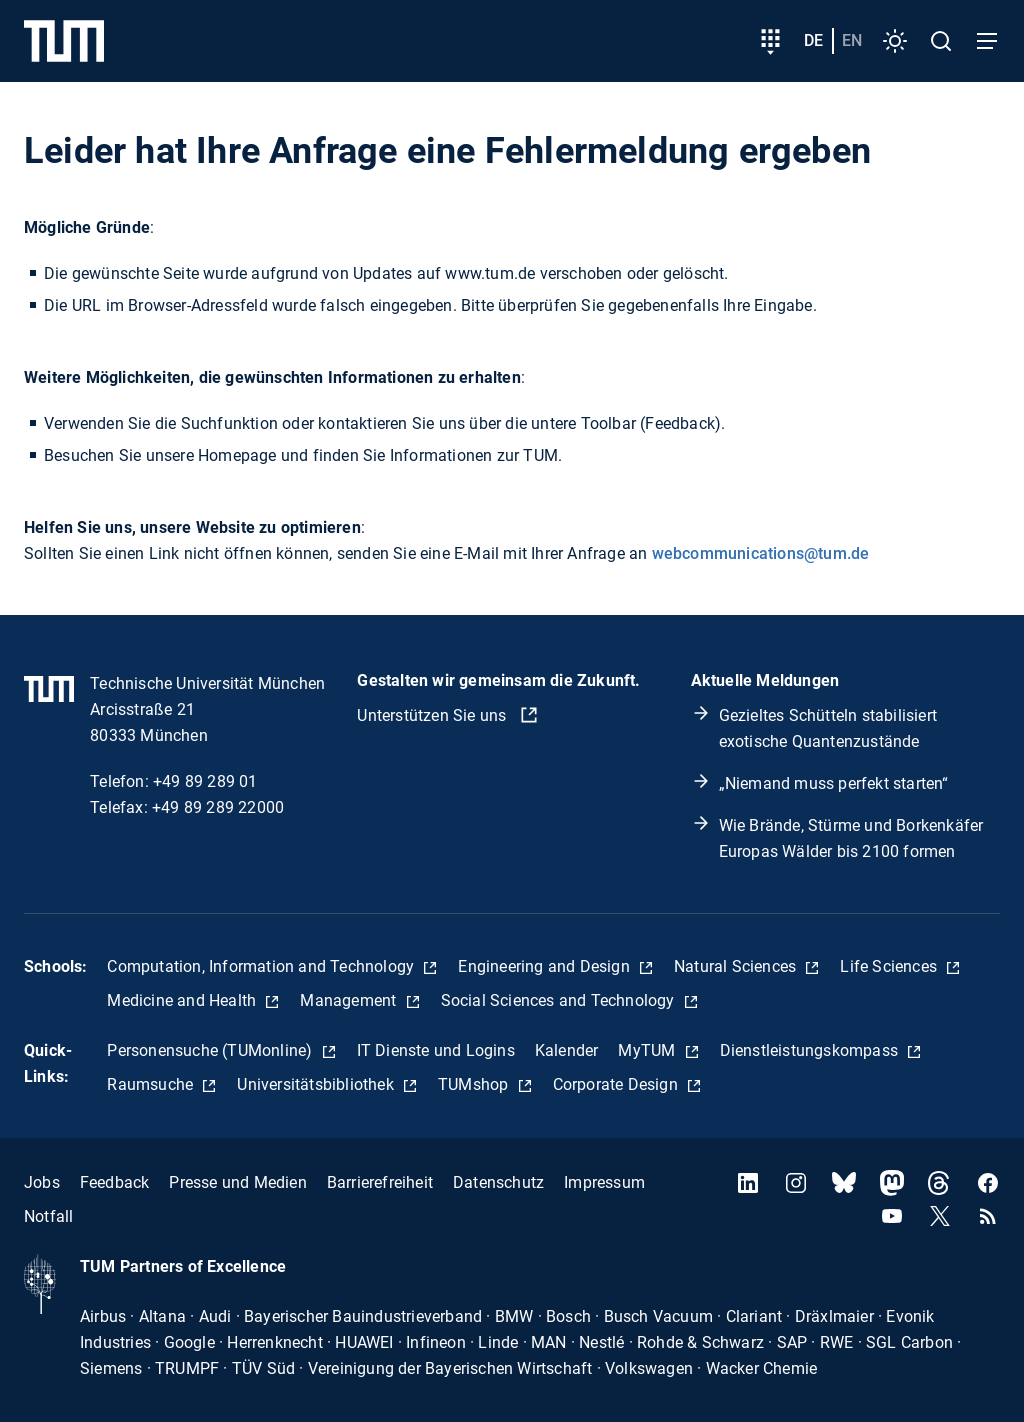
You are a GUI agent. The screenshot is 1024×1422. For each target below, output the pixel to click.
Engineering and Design (546, 966)
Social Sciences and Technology (560, 1000)
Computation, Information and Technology (262, 966)
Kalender (567, 1050)
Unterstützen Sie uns (433, 715)
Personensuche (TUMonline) (211, 1050)
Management (350, 1000)
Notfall (48, 1216)
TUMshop (475, 1084)
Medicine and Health (183, 1000)
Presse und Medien (237, 1182)
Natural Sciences (737, 966)
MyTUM (648, 1050)
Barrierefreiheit (380, 1182)
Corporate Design (617, 1084)
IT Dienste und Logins (436, 1050)
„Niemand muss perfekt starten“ (834, 783)
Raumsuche (152, 1084)
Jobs (42, 1182)
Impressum (604, 1182)
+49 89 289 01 (205, 781)
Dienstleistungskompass (811, 1050)
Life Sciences (890, 966)
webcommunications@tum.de (761, 553)
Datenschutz (498, 1182)
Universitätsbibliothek (317, 1084)
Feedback (115, 1182)
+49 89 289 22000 (218, 807)
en (852, 40)
